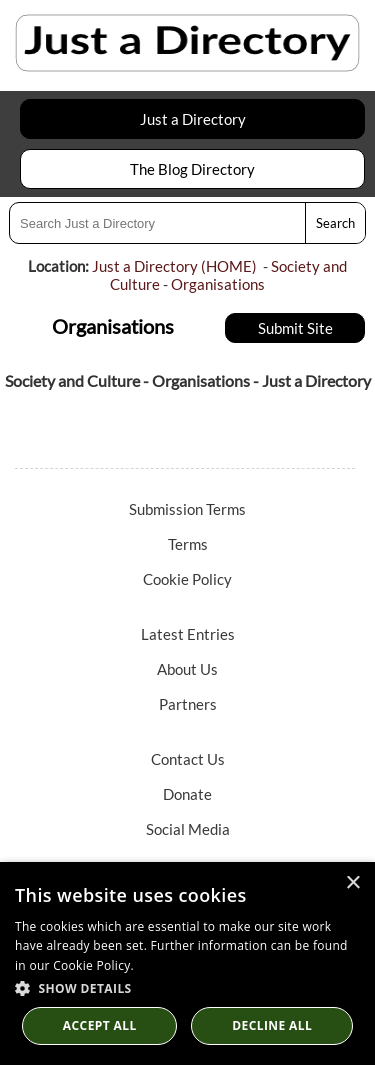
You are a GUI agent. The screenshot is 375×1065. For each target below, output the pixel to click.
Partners (188, 704)
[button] (187, 987)
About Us (187, 669)
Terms (188, 544)
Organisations (218, 284)
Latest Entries (188, 634)
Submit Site (295, 328)
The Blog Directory (192, 169)
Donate (187, 794)
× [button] (352, 883)
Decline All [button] (272, 1025)
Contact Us (188, 759)
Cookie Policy (187, 579)
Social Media (188, 829)
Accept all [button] (100, 1025)
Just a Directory (193, 119)
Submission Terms (187, 509)
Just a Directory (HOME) (174, 266)
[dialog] (187, 963)
